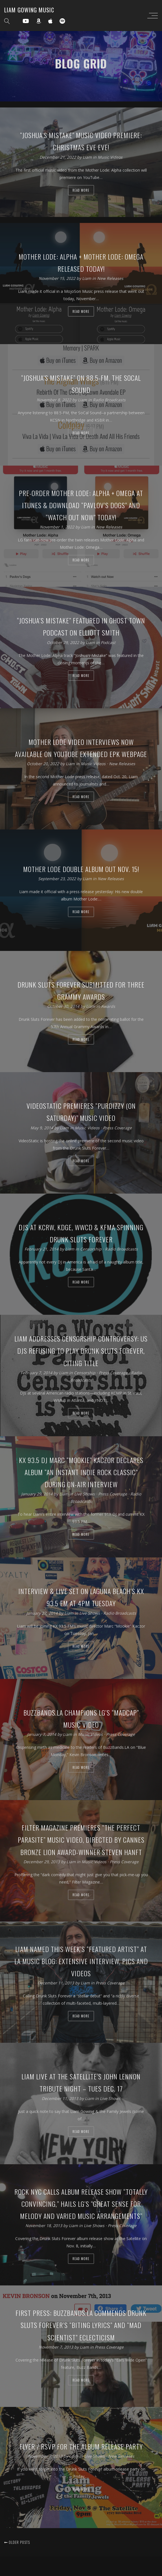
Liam (88, 157)
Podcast (108, 642)
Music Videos (110, 157)
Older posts (17, 2542)
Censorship (91, 1249)
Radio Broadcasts (109, 399)
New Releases (110, 278)
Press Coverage (117, 1127)
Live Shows (84, 1494)
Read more (81, 190)
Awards (108, 1006)
